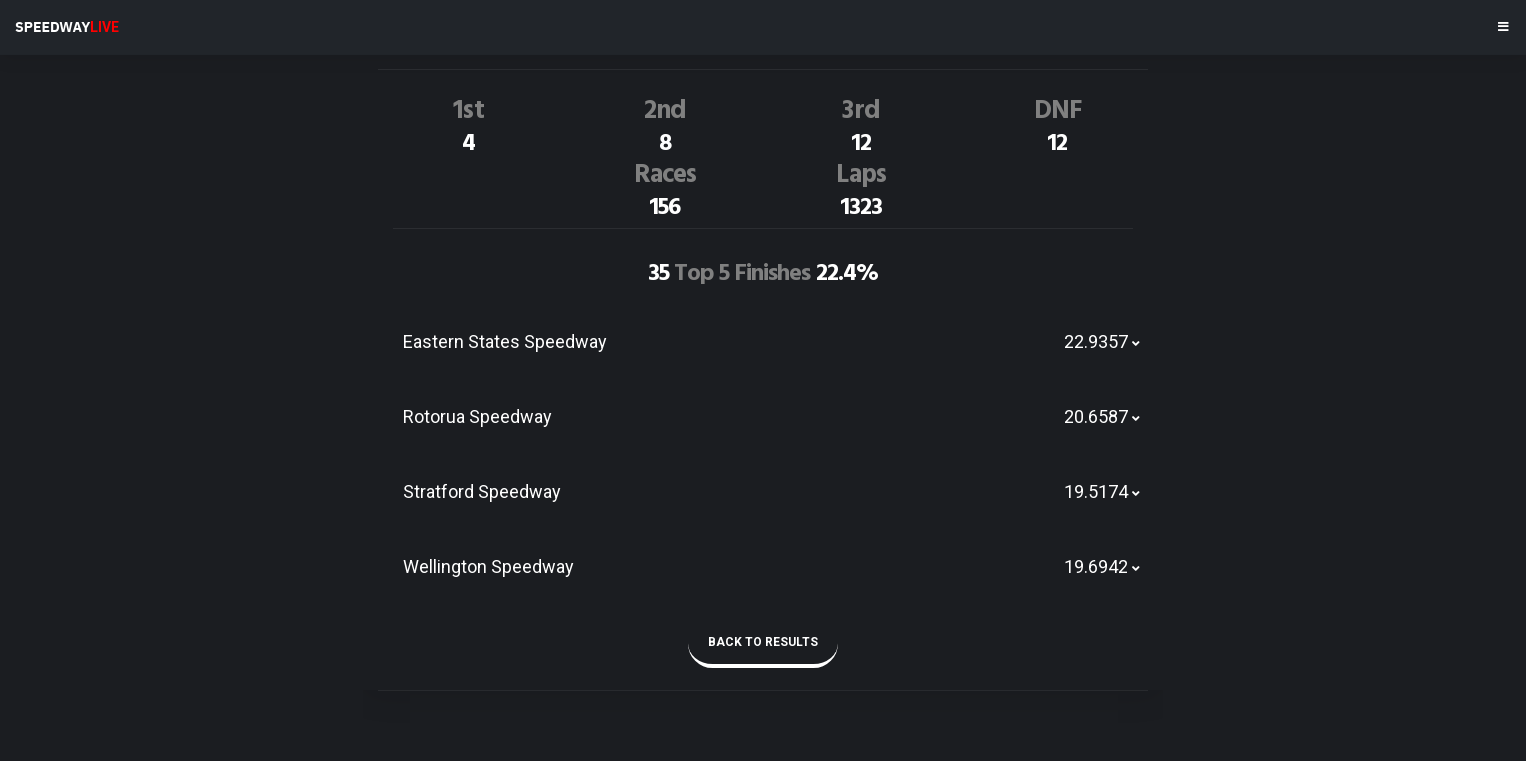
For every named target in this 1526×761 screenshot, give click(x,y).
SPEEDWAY (67, 27)
